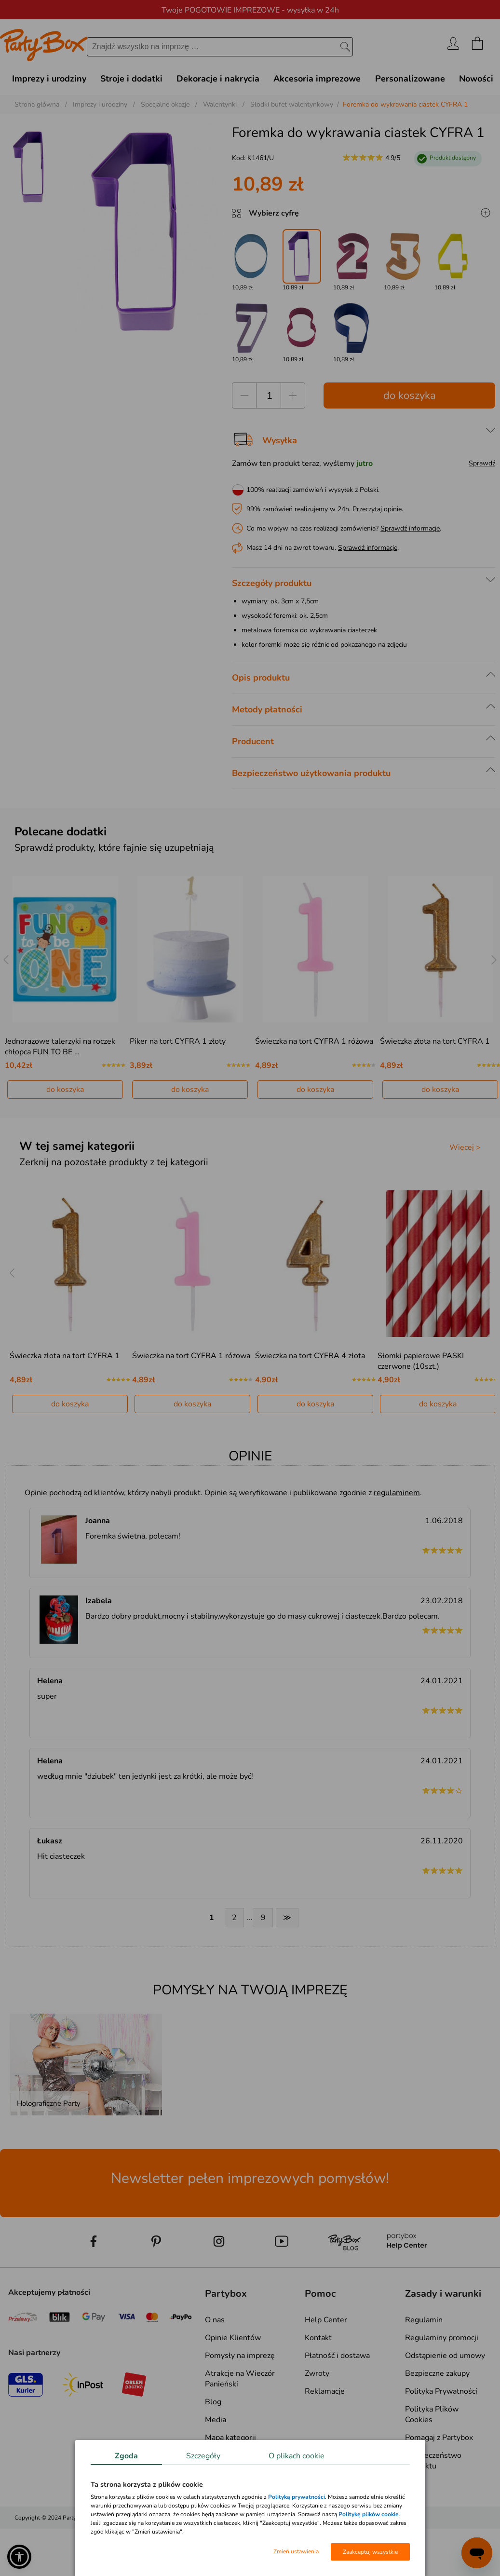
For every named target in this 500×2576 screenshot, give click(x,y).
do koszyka (409, 395)
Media (215, 2419)
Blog (213, 2402)
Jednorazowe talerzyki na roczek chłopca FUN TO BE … (60, 1046)
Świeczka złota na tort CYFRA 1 (435, 1041)
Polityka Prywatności (441, 2391)
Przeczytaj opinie (377, 509)
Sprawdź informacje (410, 528)
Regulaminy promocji (441, 2337)
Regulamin (424, 2320)
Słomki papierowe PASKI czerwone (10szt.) (421, 1361)
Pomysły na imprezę (240, 2355)
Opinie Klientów (233, 2337)
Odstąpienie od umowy (445, 2355)
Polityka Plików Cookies (432, 2414)
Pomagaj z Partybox (439, 2437)
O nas (215, 2320)
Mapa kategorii (230, 2437)
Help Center (326, 2320)
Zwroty (317, 2373)
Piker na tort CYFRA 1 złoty (178, 1041)
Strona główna (36, 104)
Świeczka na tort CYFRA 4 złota (310, 1355)
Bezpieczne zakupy (437, 2373)
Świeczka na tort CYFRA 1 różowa (314, 1041)
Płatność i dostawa (337, 2355)
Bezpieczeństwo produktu (433, 2460)
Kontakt (318, 2337)
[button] (19, 2556)
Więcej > (465, 1147)
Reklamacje (325, 2391)
